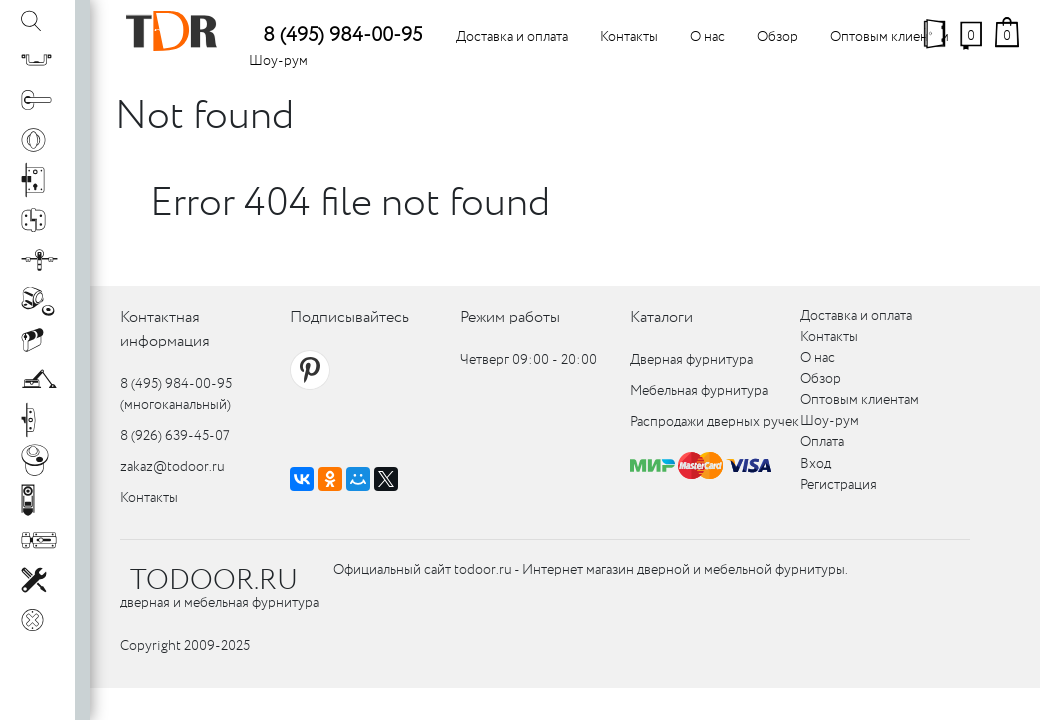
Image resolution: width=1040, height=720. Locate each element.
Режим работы (510, 317)
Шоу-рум (278, 61)
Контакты (629, 37)
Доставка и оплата (512, 37)
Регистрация (838, 485)
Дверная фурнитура (691, 360)
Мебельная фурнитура (699, 391)
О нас (707, 37)
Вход (815, 464)
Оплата (822, 442)
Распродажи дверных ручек (714, 422)
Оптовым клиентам (889, 37)
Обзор (777, 37)
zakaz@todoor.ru (172, 467)
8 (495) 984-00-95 (342, 35)
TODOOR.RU (214, 581)
